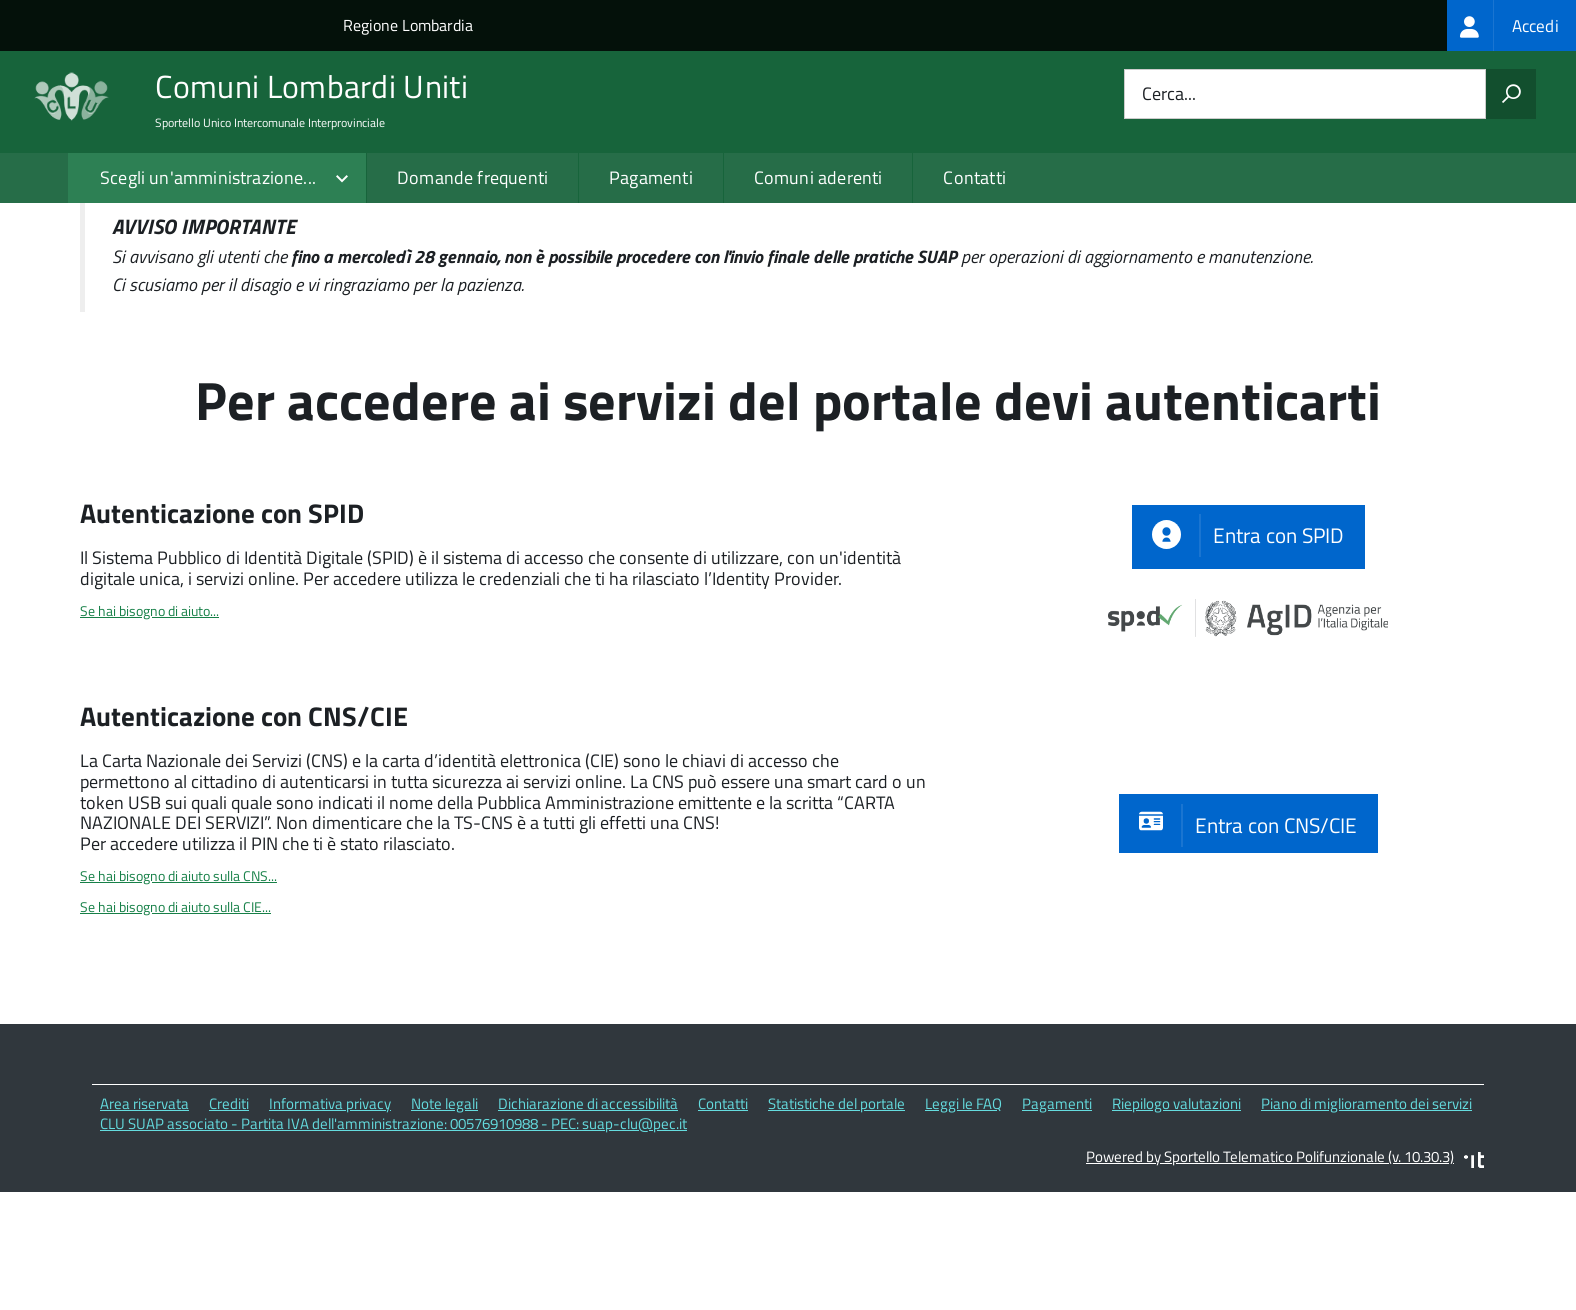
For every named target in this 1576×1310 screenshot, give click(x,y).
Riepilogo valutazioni (1176, 1215)
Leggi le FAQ (963, 1215)
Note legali (444, 1215)
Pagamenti (651, 177)
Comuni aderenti (818, 177)
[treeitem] (1511, 25)
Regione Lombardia (408, 25)
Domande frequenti (472, 177)
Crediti (229, 1215)
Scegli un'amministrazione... (208, 177)
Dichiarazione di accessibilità (588, 1215)
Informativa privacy (330, 1215)
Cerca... (1169, 94)
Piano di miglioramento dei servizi (1366, 1215)
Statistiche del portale (836, 1215)
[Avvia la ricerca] (1511, 94)
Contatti (974, 177)
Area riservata (144, 1215)
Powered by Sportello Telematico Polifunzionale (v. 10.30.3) (1270, 1268)
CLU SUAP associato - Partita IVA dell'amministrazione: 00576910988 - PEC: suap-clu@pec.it (393, 1236)
